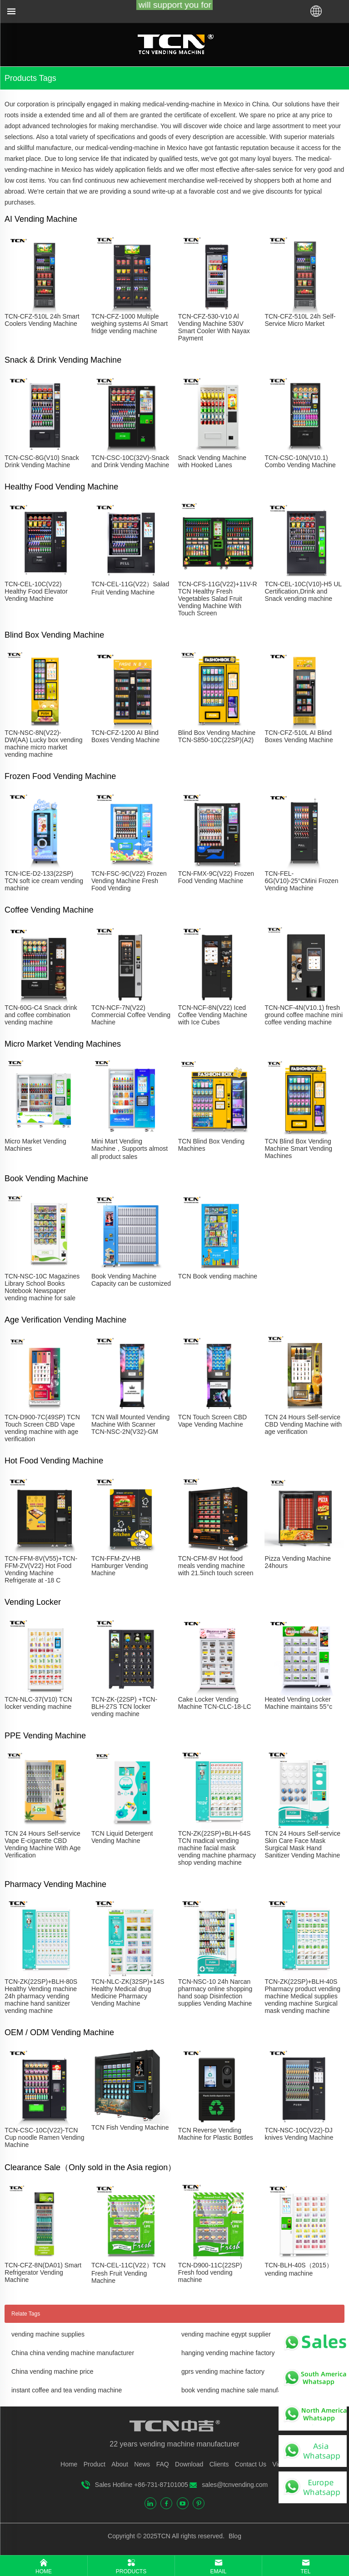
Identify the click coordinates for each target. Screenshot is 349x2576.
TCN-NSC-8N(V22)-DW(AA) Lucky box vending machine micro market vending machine (43, 743)
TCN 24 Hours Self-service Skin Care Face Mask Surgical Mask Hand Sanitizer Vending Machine (302, 1844)
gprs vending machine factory (222, 2371)
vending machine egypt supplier (226, 2334)
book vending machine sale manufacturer (239, 2390)
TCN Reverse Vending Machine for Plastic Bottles (215, 2134)
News (142, 2464)
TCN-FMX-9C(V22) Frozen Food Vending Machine (216, 877)
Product (94, 2464)
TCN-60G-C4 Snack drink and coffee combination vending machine (41, 1015)
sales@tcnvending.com (235, 2484)
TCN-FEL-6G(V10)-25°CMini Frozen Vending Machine (301, 881)
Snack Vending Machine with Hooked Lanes (212, 461)
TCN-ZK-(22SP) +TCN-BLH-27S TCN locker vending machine (124, 1706)
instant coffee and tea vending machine (66, 2390)
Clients (219, 2464)
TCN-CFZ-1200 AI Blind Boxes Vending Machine (125, 736)
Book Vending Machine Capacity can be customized (131, 1280)
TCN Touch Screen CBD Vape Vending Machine (212, 1420)
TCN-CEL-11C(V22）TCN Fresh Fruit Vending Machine (128, 2272)
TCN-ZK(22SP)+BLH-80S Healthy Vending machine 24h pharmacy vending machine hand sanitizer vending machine (41, 1996)
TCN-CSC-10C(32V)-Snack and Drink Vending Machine (130, 461)
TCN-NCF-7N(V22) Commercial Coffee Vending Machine (130, 1015)
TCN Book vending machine (217, 1276)
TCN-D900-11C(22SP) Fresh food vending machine (210, 2272)
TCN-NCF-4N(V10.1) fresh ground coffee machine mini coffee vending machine (303, 1015)
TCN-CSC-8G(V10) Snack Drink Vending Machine (42, 461)
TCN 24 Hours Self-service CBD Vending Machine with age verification (303, 1424)
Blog (234, 2536)
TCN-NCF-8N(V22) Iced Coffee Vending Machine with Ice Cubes (212, 1015)
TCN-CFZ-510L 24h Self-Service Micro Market (299, 320)
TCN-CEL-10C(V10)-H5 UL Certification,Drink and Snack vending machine (302, 591)
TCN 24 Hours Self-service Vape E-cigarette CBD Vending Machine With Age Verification (42, 1844)
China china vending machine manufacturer (72, 2352)
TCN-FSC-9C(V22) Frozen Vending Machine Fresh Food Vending (129, 881)
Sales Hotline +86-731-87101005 (141, 2484)
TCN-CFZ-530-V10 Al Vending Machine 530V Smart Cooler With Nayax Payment (214, 327)
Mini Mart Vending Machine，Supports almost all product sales (129, 1149)
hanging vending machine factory (227, 2352)
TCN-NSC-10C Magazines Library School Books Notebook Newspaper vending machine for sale (42, 1287)
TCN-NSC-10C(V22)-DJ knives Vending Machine (298, 2134)
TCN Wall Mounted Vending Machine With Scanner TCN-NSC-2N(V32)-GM (130, 1424)
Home (68, 2464)
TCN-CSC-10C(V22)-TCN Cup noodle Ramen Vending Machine (44, 2137)
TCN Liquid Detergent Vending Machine (122, 1837)
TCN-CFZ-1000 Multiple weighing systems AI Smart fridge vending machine (129, 323)
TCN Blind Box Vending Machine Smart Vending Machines (298, 1148)
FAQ (162, 2464)
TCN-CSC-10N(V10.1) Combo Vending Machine (299, 461)
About (119, 2464)
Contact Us (250, 2464)
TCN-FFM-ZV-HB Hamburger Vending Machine (119, 1566)
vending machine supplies (48, 2334)
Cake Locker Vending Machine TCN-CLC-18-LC (214, 1703)
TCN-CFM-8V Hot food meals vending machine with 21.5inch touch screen (216, 1566)
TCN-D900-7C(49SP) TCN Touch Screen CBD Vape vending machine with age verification (42, 1428)
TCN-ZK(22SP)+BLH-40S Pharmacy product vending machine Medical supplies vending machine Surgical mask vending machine (302, 1996)
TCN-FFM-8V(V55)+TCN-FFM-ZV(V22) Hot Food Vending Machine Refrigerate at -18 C (41, 1569)
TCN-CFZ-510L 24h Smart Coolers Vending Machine (42, 320)
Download (189, 2464)
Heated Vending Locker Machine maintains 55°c (298, 1703)
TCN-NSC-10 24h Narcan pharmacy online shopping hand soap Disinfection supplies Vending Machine (215, 1992)
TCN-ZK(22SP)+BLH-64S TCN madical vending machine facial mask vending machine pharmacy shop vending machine (217, 1848)
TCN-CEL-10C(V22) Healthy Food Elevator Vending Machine (36, 591)
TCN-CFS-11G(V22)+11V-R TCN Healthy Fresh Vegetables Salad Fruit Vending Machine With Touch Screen (217, 598)
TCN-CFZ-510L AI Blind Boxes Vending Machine (298, 736)
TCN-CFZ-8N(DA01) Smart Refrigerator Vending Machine (43, 2272)
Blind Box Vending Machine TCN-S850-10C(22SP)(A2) (216, 736)
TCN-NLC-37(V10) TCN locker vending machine (38, 1703)
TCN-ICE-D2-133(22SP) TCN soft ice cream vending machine (44, 881)
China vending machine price (52, 2371)
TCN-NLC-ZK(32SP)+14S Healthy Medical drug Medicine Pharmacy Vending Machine (128, 1992)
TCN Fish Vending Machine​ (130, 2127)
